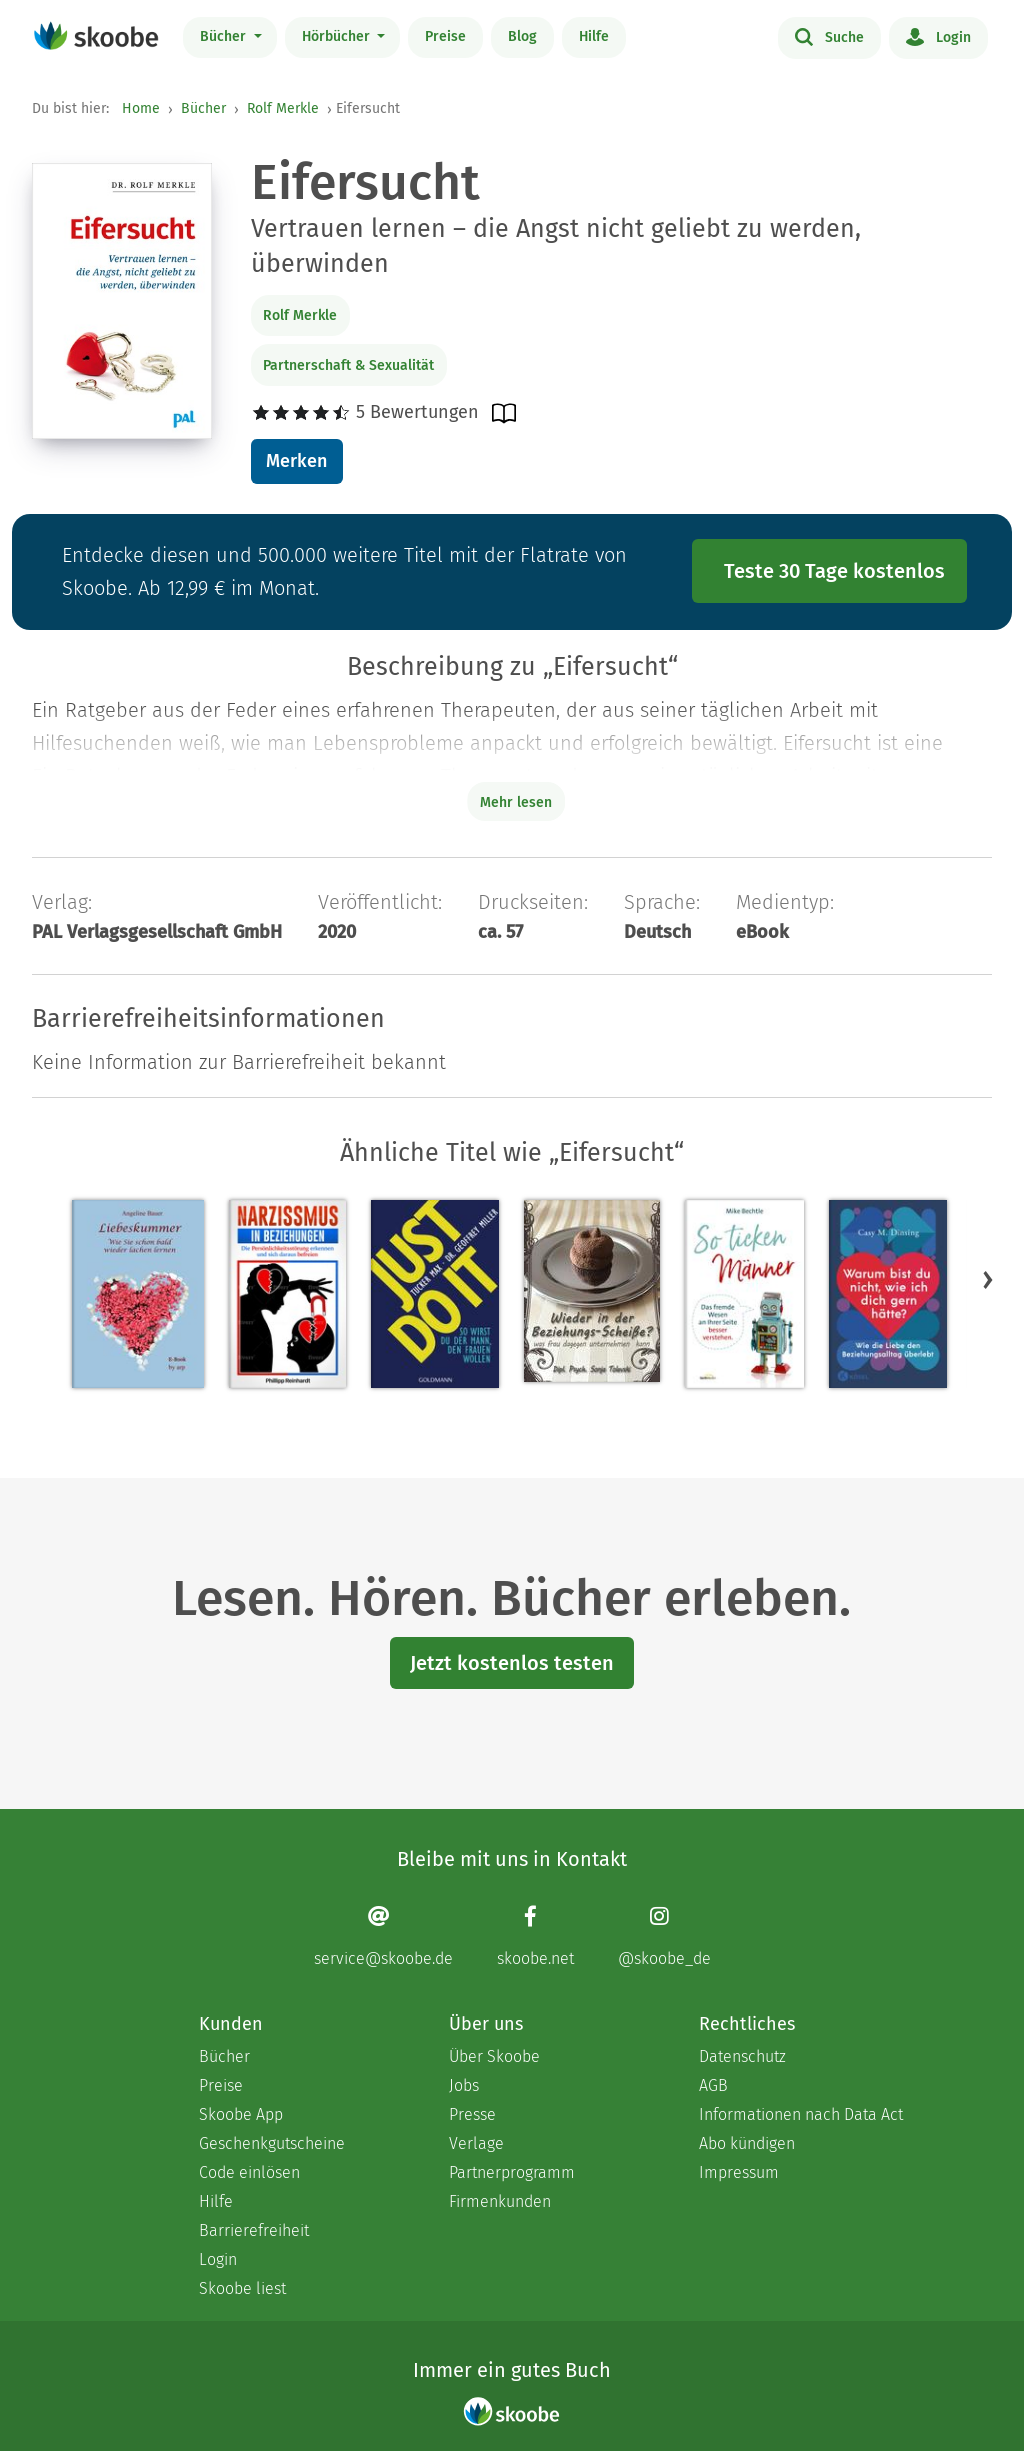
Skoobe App (241, 2114)
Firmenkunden (500, 2201)
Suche (829, 36)
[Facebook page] (535, 1936)
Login (938, 36)
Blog (522, 36)
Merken (296, 461)
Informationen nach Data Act (801, 2114)
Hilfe (594, 36)
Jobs (464, 2085)
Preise (445, 36)
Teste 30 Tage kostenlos (834, 571)
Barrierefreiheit (254, 2230)
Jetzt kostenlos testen (512, 1663)
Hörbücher (338, 36)
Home (141, 108)
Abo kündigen (747, 2143)
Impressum (739, 2172)
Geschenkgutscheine (272, 2143)
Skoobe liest (242, 2288)
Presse (472, 2114)
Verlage (476, 2143)
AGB (713, 2085)
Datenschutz (742, 2056)
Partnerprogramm (512, 2172)
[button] (988, 1280)
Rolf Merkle (283, 108)
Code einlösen (249, 2172)
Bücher (225, 36)
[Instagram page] (664, 1936)
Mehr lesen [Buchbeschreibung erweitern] (516, 802)
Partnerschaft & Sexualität (348, 365)
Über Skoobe (494, 2056)
